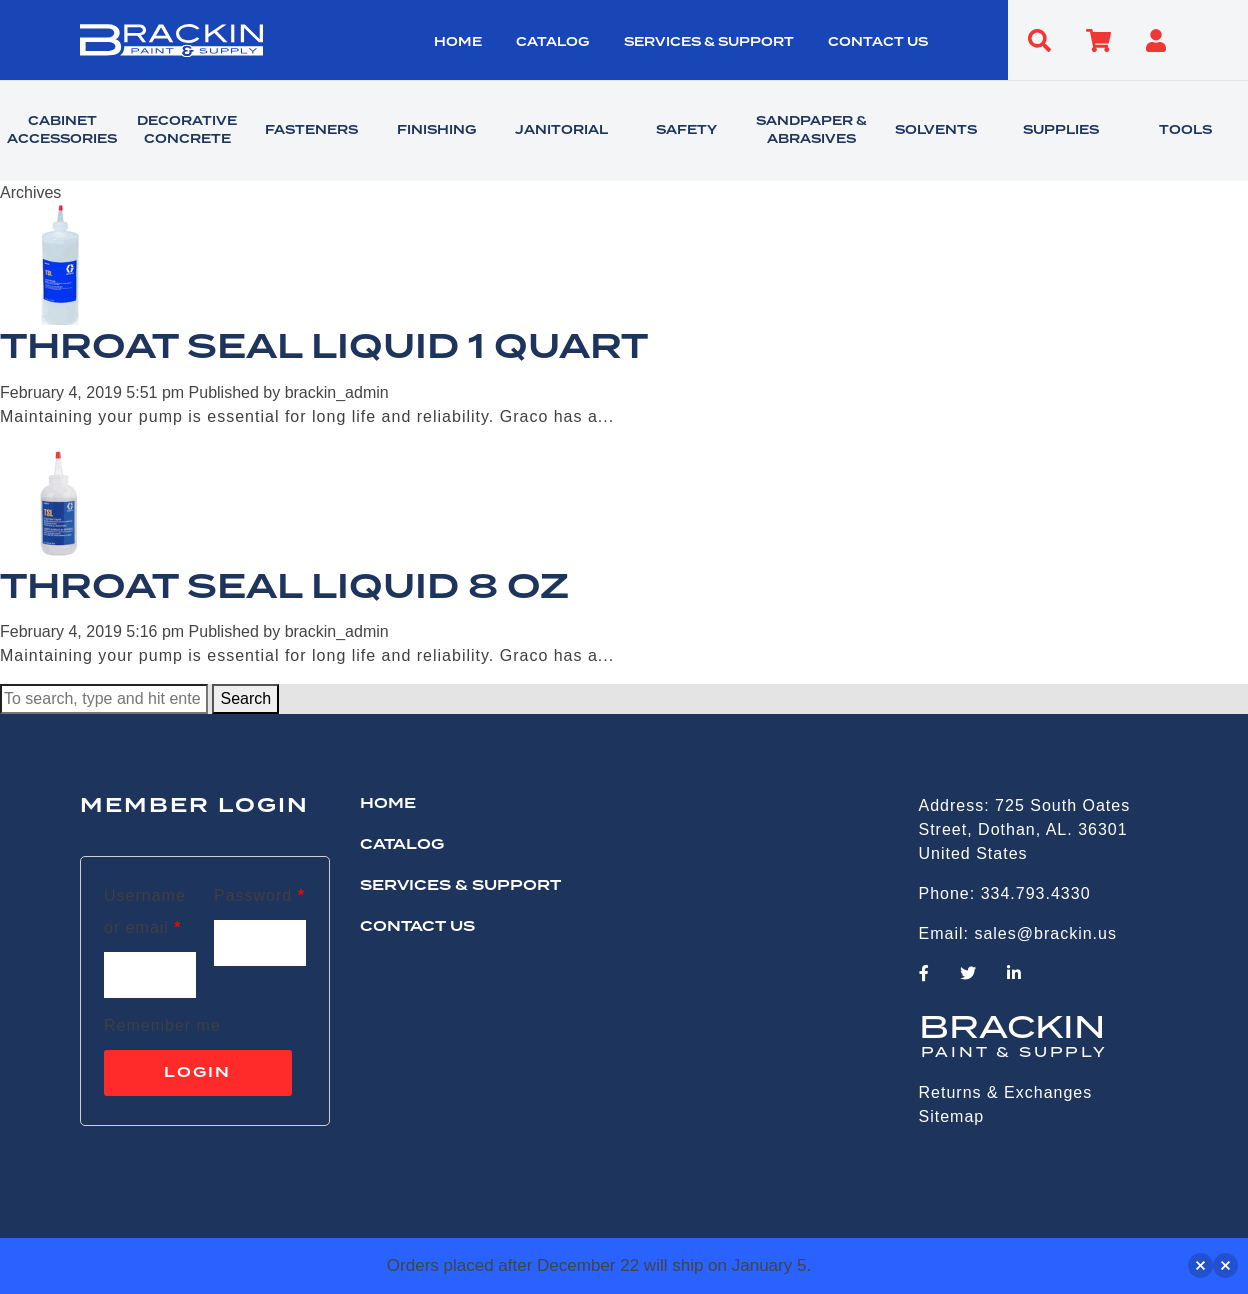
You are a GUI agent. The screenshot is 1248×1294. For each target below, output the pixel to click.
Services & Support (709, 42)
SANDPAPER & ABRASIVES (811, 131)
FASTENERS (311, 131)
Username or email (145, 911)
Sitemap (952, 1116)
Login (197, 1073)
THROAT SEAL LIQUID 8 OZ (284, 588)
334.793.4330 (1036, 893)
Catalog (552, 42)
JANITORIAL (561, 131)
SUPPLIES (1061, 131)
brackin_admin (337, 392)
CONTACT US (878, 42)
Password (259, 895)
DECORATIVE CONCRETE (187, 131)
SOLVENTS (936, 131)
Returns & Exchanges (1006, 1092)
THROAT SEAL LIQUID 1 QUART (324, 348)
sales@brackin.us (1045, 933)
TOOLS (1185, 131)
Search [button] (245, 698)
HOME (458, 42)
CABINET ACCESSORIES (62, 131)
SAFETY (686, 131)
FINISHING (436, 131)
